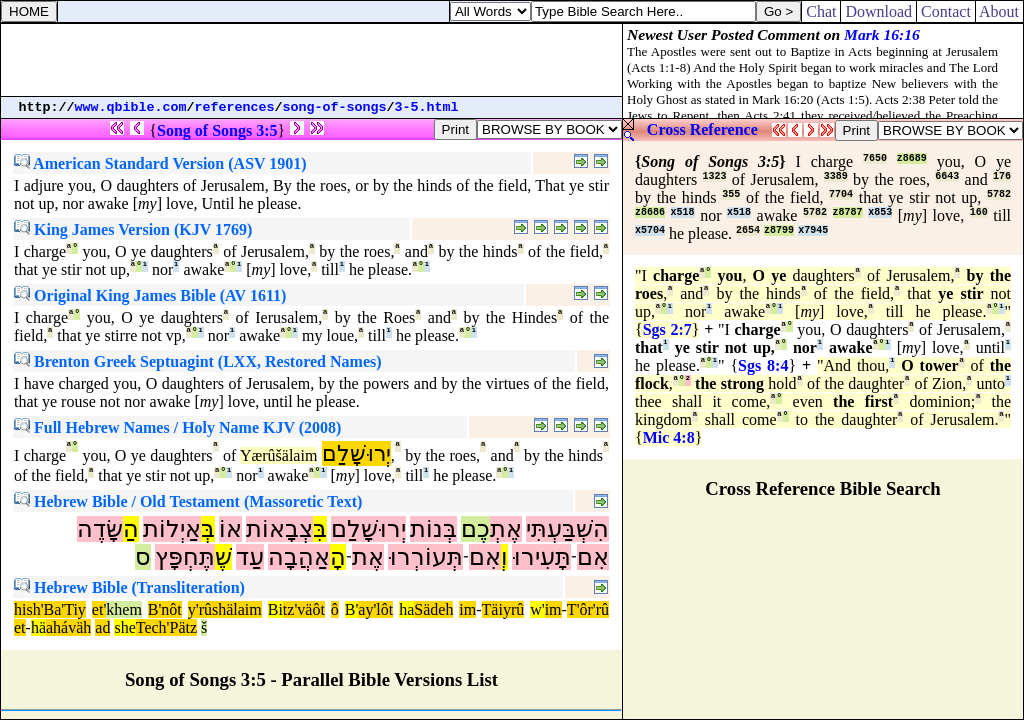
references (235, 107)
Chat (821, 11)
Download (878, 11)
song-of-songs (335, 107)
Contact (946, 11)
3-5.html (427, 107)
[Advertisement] (312, 60)
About (999, 11)
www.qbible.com (131, 107)
